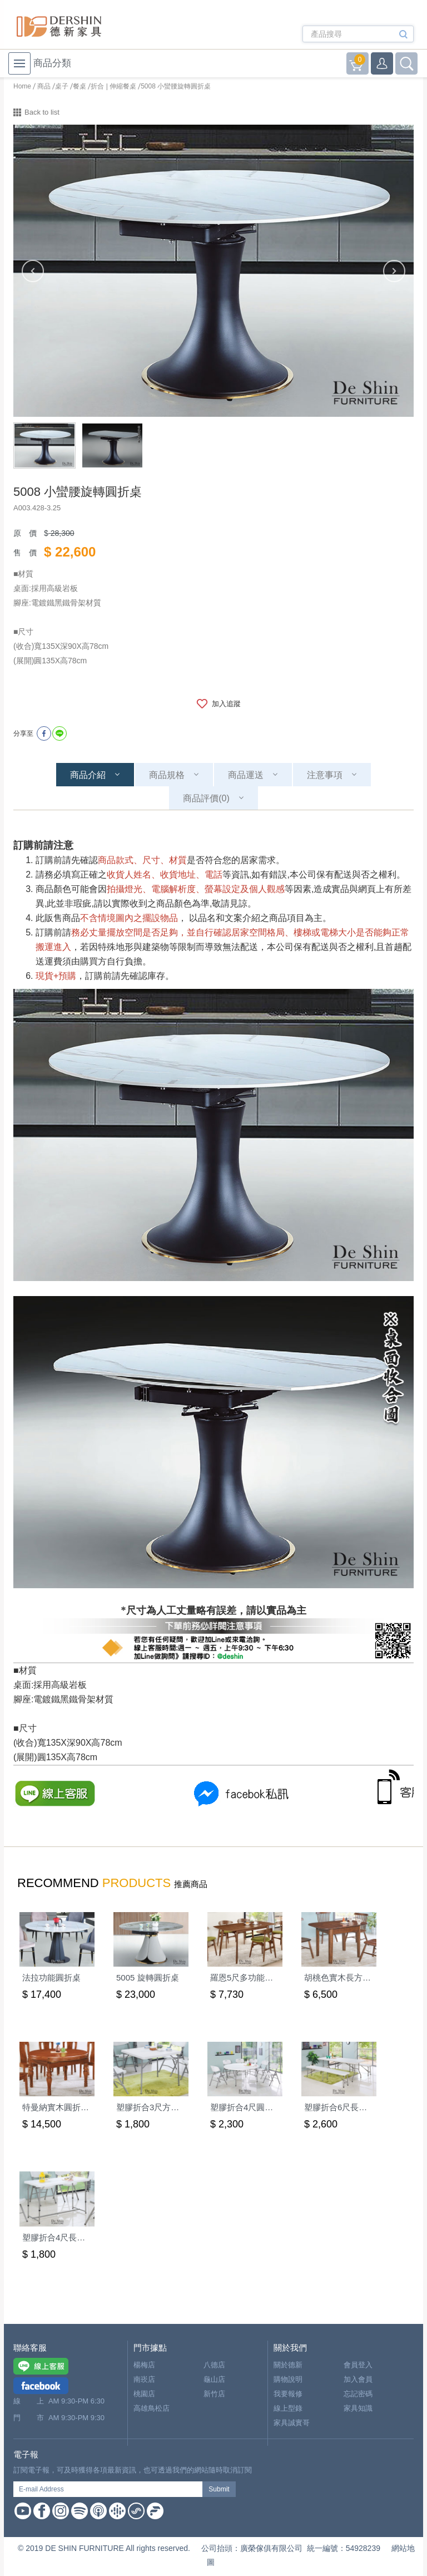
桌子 (61, 86)
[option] (213, 271)
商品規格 (167, 775)
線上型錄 (288, 2408)
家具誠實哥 (292, 2423)
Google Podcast (117, 2511)
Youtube (22, 2511)
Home (22, 86)
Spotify (79, 2511)
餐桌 (79, 86)
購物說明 (288, 2379)
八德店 (214, 2365)
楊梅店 (144, 2365)
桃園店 (144, 2394)
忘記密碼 (358, 2394)
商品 (44, 86)
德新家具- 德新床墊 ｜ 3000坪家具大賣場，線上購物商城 (59, 26)
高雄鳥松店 (151, 2408)
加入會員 (358, 2379)
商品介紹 (88, 775)
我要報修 (288, 2394)
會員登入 (358, 2365)
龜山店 (214, 2379)
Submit (218, 2489)
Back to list (41, 112)
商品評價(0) (206, 798)
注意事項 (324, 775)
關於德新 (288, 2365)
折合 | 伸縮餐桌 (113, 86)
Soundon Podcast (136, 2511)
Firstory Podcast (155, 2511)
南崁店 (144, 2379)
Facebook (41, 2511)
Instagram (60, 2511)
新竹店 (214, 2394)
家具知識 (358, 2408)
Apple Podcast (98, 2511)
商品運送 (246, 775)
